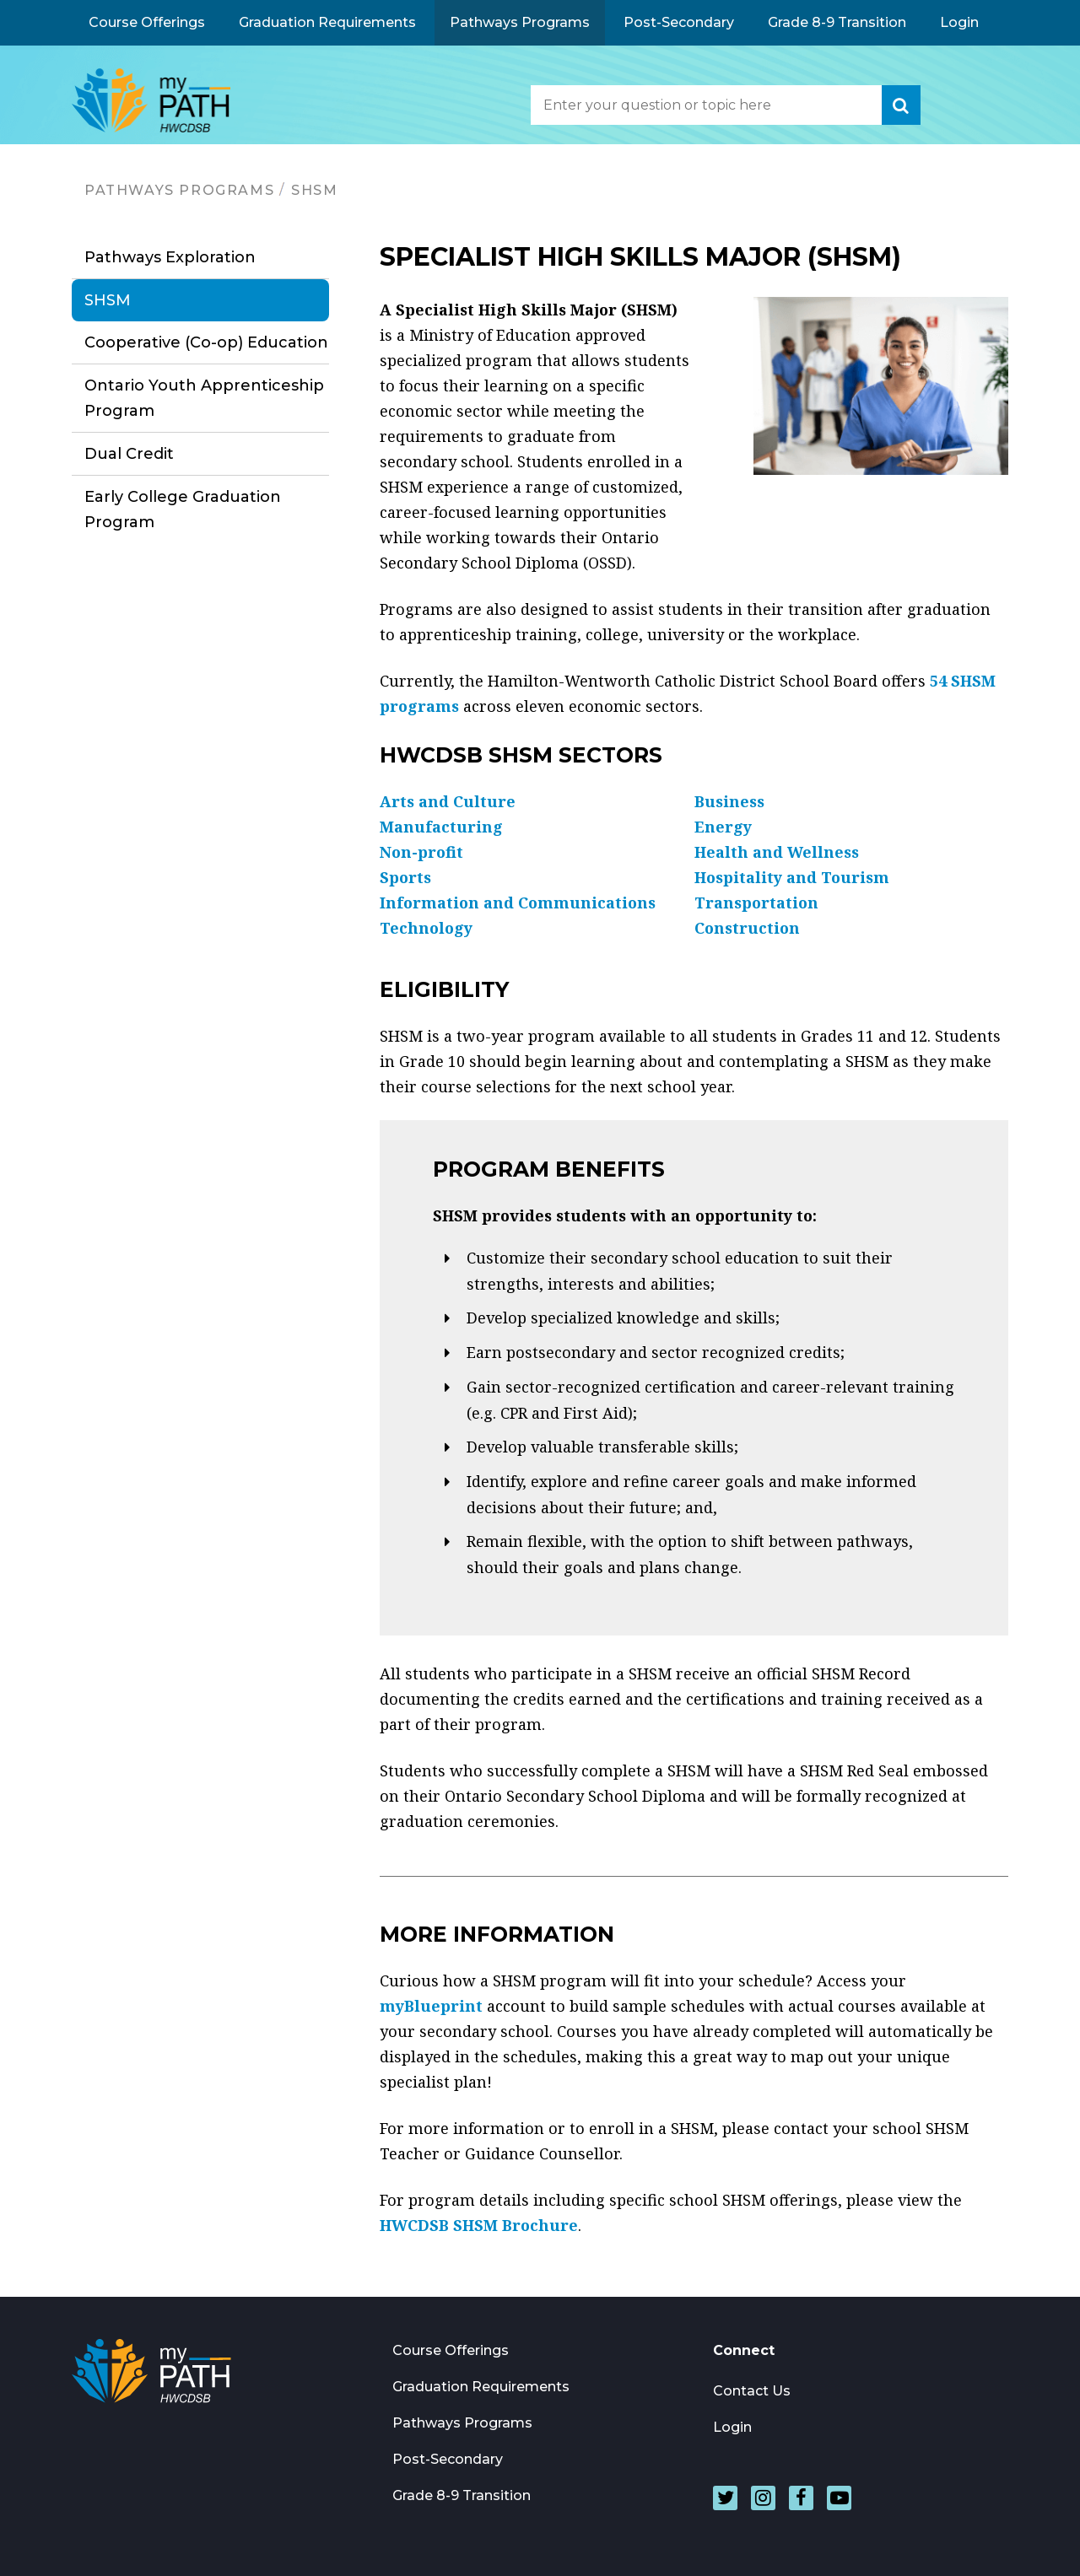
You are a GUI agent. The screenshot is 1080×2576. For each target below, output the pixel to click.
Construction (747, 928)
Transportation (756, 902)
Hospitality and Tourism (791, 877)
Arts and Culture (448, 801)
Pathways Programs (520, 22)
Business (729, 801)
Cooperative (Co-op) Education (206, 342)
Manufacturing (441, 826)
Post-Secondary (679, 22)
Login (959, 22)
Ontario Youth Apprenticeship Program (204, 398)
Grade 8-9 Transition (837, 22)
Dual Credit (129, 454)
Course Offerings (147, 22)
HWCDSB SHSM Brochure (479, 2225)
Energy (723, 826)
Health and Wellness (776, 852)
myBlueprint (431, 2006)
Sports (405, 877)
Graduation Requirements (327, 22)
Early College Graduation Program (182, 509)
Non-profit (421, 852)
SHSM (314, 190)
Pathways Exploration (170, 257)
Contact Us (752, 2391)
